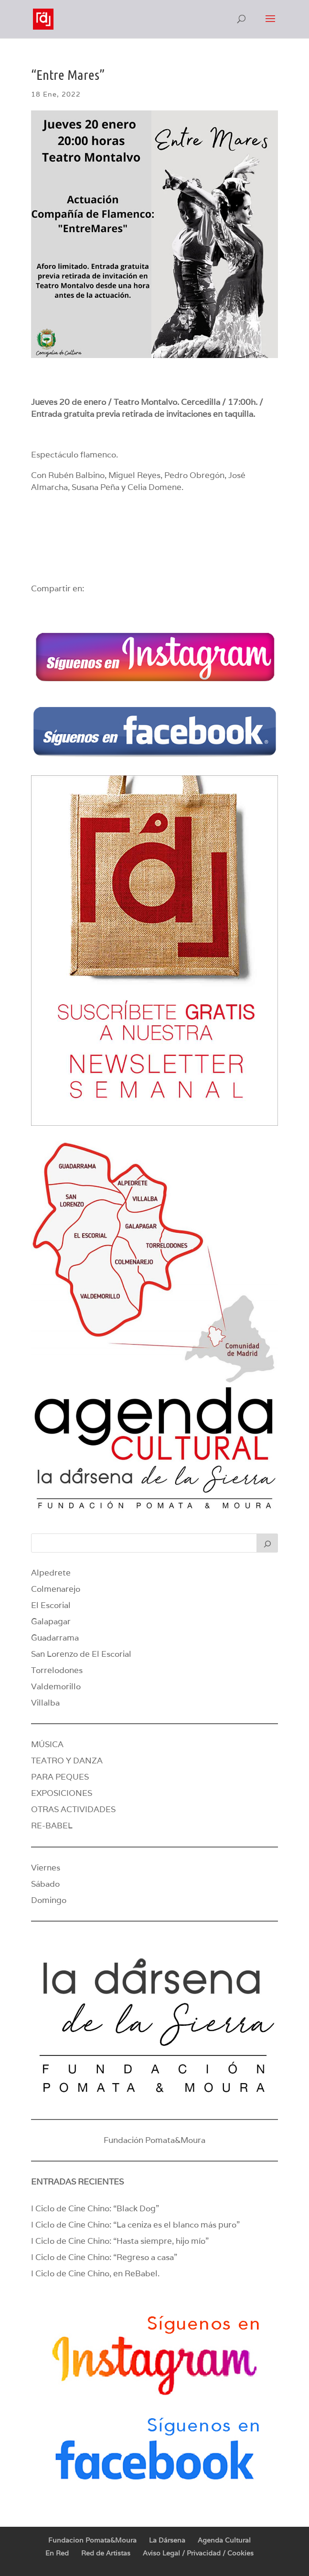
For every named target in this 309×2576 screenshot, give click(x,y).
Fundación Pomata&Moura (154, 2140)
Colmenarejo (55, 1589)
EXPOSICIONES (61, 1793)
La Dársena (167, 2540)
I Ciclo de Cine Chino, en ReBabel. (95, 2273)
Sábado (45, 1884)
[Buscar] (267, 1543)
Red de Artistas (105, 2553)
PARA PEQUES (60, 1777)
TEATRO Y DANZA (67, 1760)
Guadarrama (55, 1637)
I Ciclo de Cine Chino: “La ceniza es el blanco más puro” (135, 2224)
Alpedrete (51, 1572)
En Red (57, 2553)
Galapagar (51, 1621)
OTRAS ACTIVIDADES (73, 1809)
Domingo (48, 1900)
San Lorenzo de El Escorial (81, 1654)
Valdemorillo (56, 1686)
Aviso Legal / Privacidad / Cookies (198, 2553)
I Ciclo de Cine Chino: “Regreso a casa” (104, 2257)
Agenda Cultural (224, 2540)
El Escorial (51, 1605)
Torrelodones (57, 1670)
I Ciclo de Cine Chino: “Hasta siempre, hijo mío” (120, 2241)
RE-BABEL (52, 1825)
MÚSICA (47, 1744)
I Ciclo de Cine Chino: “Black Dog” (95, 2208)
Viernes (45, 1867)
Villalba (45, 1702)
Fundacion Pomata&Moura (92, 2540)
